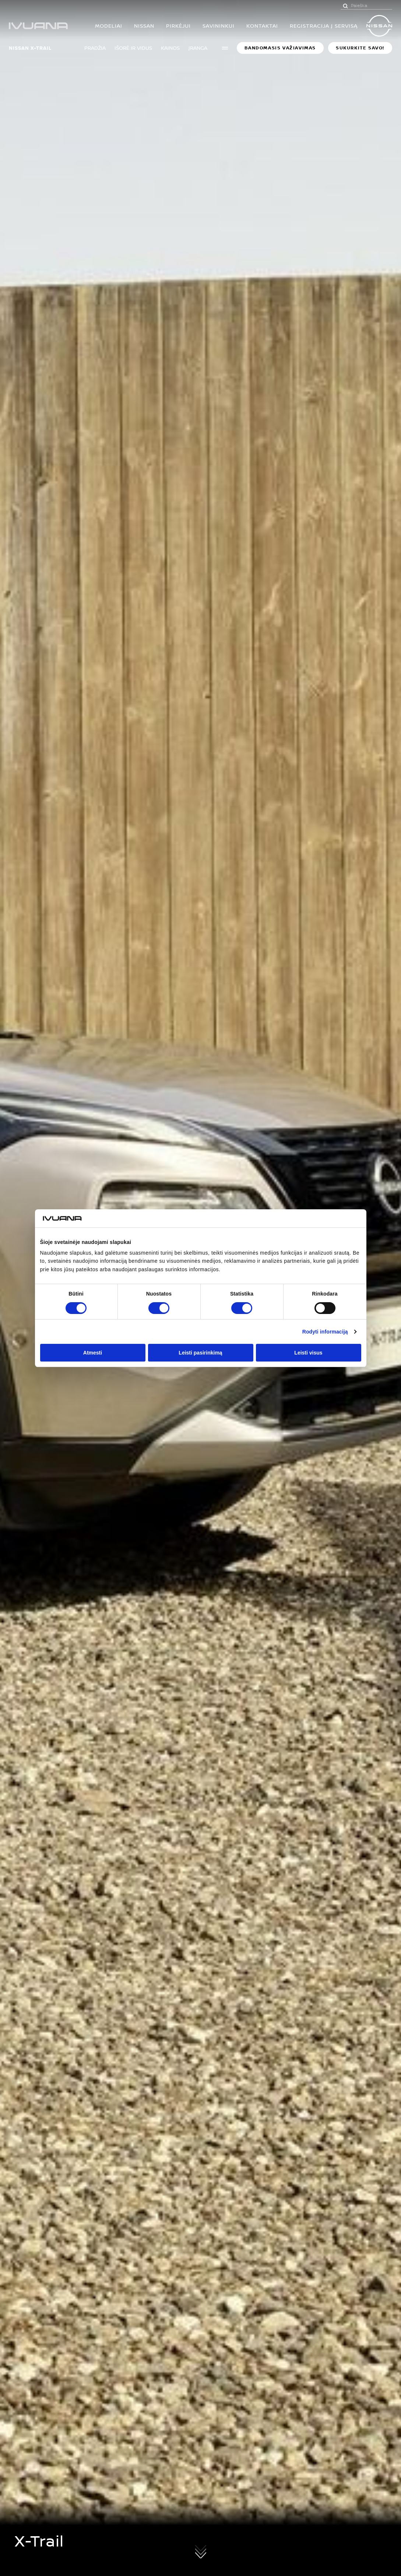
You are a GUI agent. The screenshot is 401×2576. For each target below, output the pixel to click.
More (225, 48)
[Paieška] (345, 5)
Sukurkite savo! (360, 48)
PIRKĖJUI (178, 25)
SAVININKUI (219, 25)
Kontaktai (262, 25)
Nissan (144, 25)
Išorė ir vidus (133, 47)
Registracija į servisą (324, 25)
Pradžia (95, 47)
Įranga (198, 47)
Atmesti (92, 1353)
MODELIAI (108, 25)
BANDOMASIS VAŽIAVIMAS (280, 48)
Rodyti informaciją (325, 1332)
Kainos (170, 47)
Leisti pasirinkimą (200, 1353)
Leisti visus (308, 1353)
